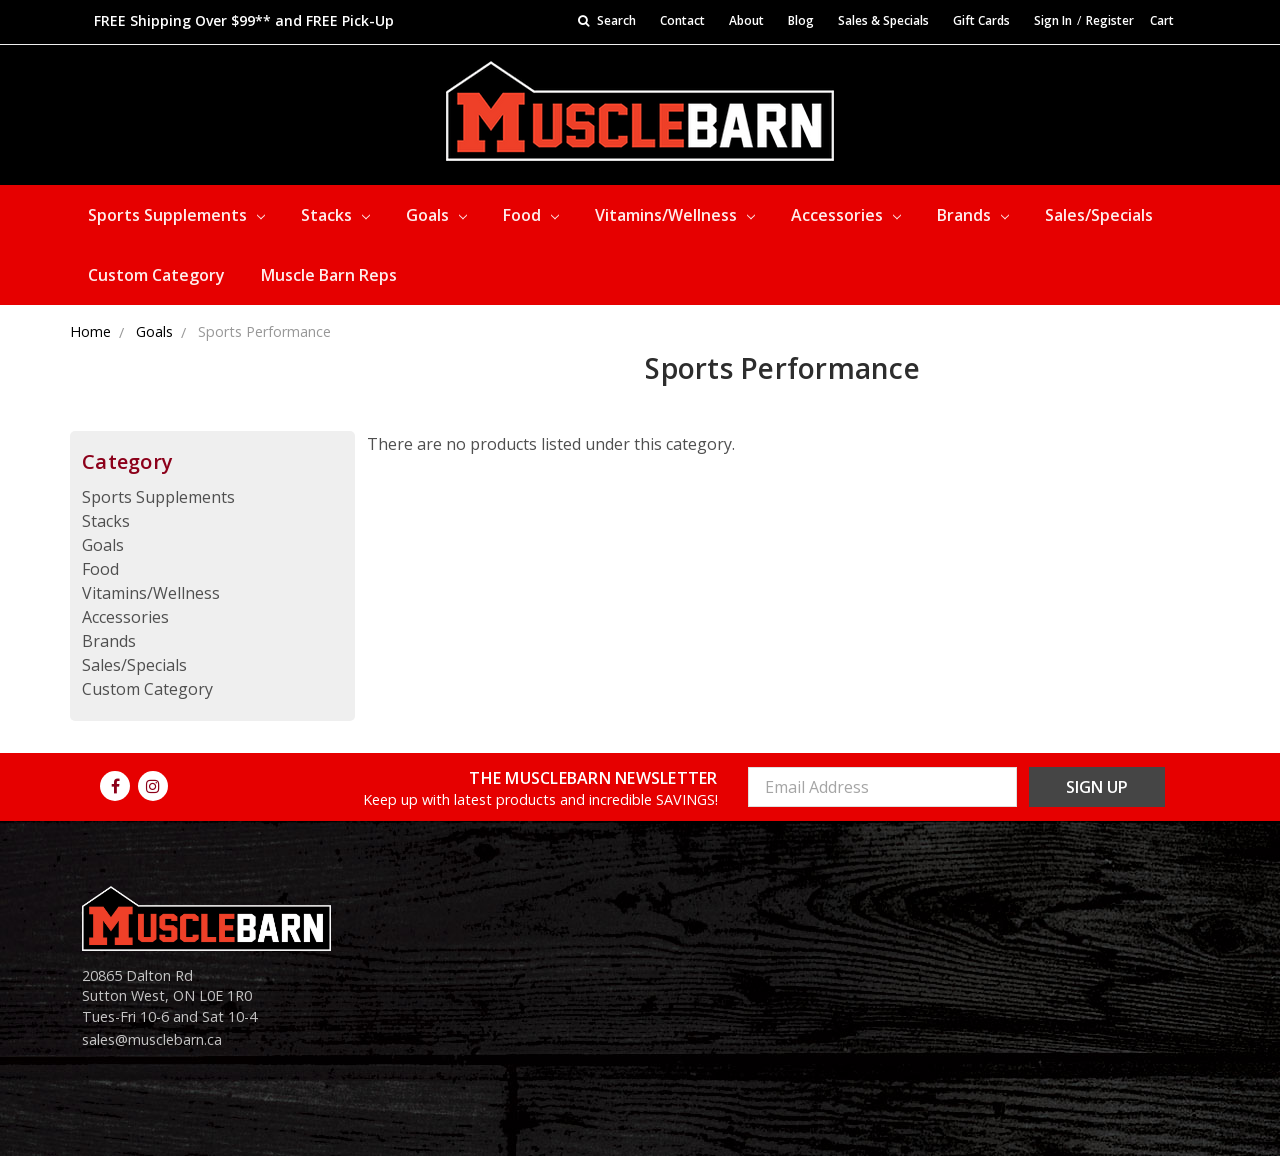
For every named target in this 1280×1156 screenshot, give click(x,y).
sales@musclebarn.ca (152, 1039)
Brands (973, 215)
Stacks (335, 215)
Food (531, 215)
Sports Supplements (176, 215)
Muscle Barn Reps (329, 275)
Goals (436, 215)
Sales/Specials (1099, 215)
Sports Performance (264, 331)
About (746, 20)
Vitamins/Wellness (675, 215)
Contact (682, 20)
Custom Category (156, 275)
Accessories (846, 215)
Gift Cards (981, 20)
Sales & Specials (883, 20)
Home (90, 331)
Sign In (1053, 20)
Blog (801, 20)
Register (1110, 20)
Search (607, 20)
